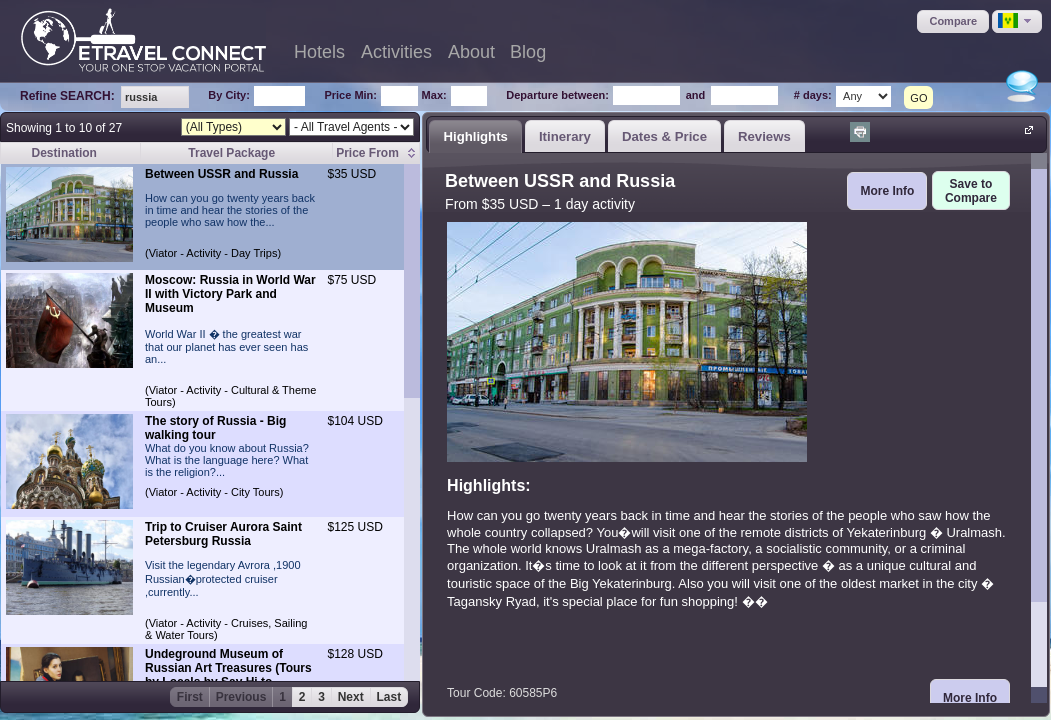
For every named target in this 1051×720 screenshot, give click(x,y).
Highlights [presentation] (475, 136)
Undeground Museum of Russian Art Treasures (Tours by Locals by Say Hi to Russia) (228, 675)
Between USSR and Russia (221, 174)
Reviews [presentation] (764, 136)
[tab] (475, 136)
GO (918, 98)
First (190, 697)
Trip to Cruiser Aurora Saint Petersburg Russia (223, 534)
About (471, 52)
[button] (953, 21)
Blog (528, 52)
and (696, 95)
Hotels (319, 52)
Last (389, 697)
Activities (396, 52)
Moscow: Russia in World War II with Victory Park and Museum (230, 294)
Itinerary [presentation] (565, 136)
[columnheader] (376, 153)
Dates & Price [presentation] (664, 136)
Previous (241, 697)
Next (351, 697)
